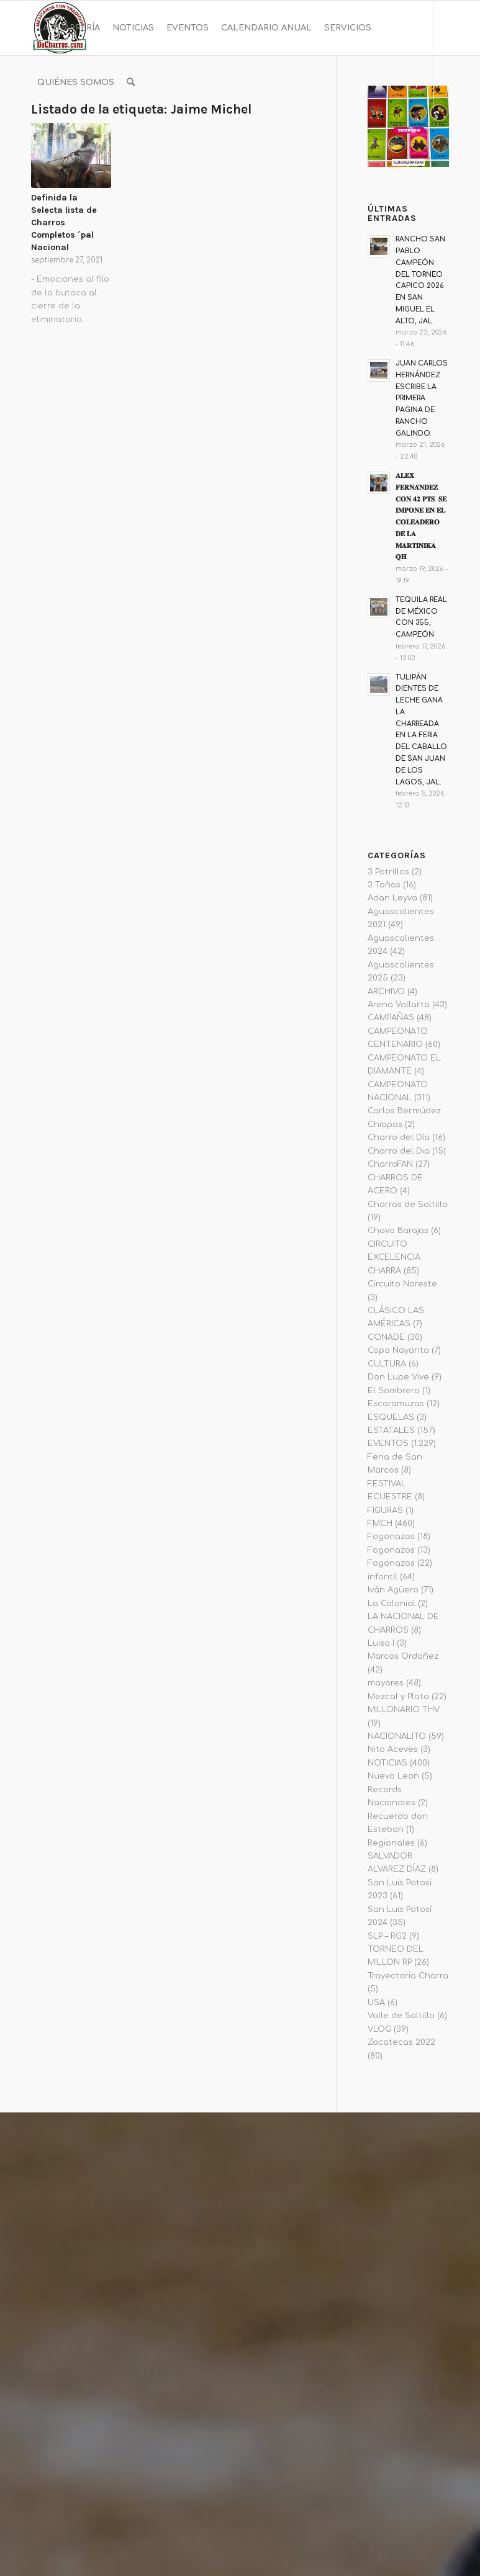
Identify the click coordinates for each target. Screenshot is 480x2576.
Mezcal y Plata (398, 1696)
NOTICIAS (387, 1763)
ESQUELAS (391, 1417)
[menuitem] (68, 28)
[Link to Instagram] (53, 136)
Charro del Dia (399, 1151)
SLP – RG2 (387, 1936)
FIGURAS (385, 1510)
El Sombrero (394, 1390)
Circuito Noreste (402, 1284)
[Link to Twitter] (90, 136)
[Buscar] (130, 82)
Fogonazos (391, 1536)
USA (376, 2002)
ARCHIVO (386, 991)
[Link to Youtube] (72, 136)
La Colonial (391, 1603)
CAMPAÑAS (391, 1017)
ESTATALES (391, 1430)
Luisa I (381, 1643)
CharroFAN (390, 1164)
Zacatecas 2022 (401, 2042)
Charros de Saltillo (408, 1204)
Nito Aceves (393, 1749)
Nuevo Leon (393, 1776)
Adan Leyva (392, 898)
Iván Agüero (393, 1590)
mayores (386, 1683)
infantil (382, 1577)
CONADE (386, 1337)
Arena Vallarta (399, 1004)
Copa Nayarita (398, 1350)
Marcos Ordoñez (403, 1656)
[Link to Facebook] (34, 136)
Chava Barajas (398, 1230)
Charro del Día (399, 1137)
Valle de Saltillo (401, 2015)
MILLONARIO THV (404, 1709)
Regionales (391, 1843)
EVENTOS (388, 1443)
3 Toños (384, 885)
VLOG (379, 2029)
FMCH (380, 1523)
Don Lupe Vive (398, 1377)
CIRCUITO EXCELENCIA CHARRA (394, 1257)
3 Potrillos (388, 872)
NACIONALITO (397, 1736)
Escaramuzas (396, 1403)
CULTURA (387, 1364)
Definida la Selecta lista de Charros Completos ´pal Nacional (64, 222)
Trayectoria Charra (408, 1976)
